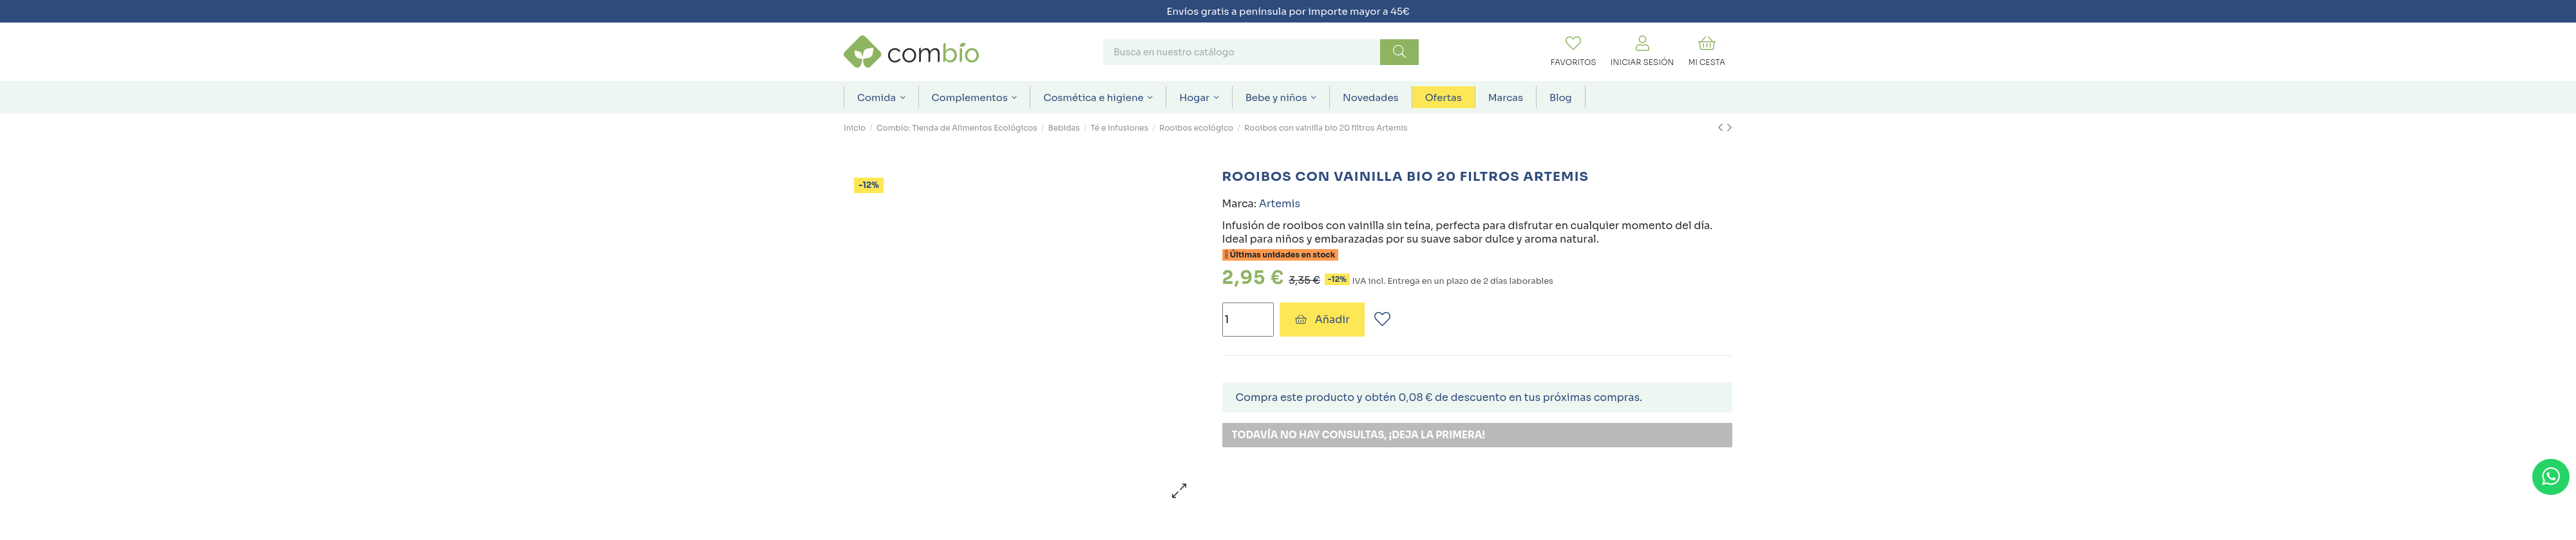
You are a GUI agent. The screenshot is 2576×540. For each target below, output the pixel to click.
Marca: (1239, 203)
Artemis (1279, 203)
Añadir (1322, 319)
